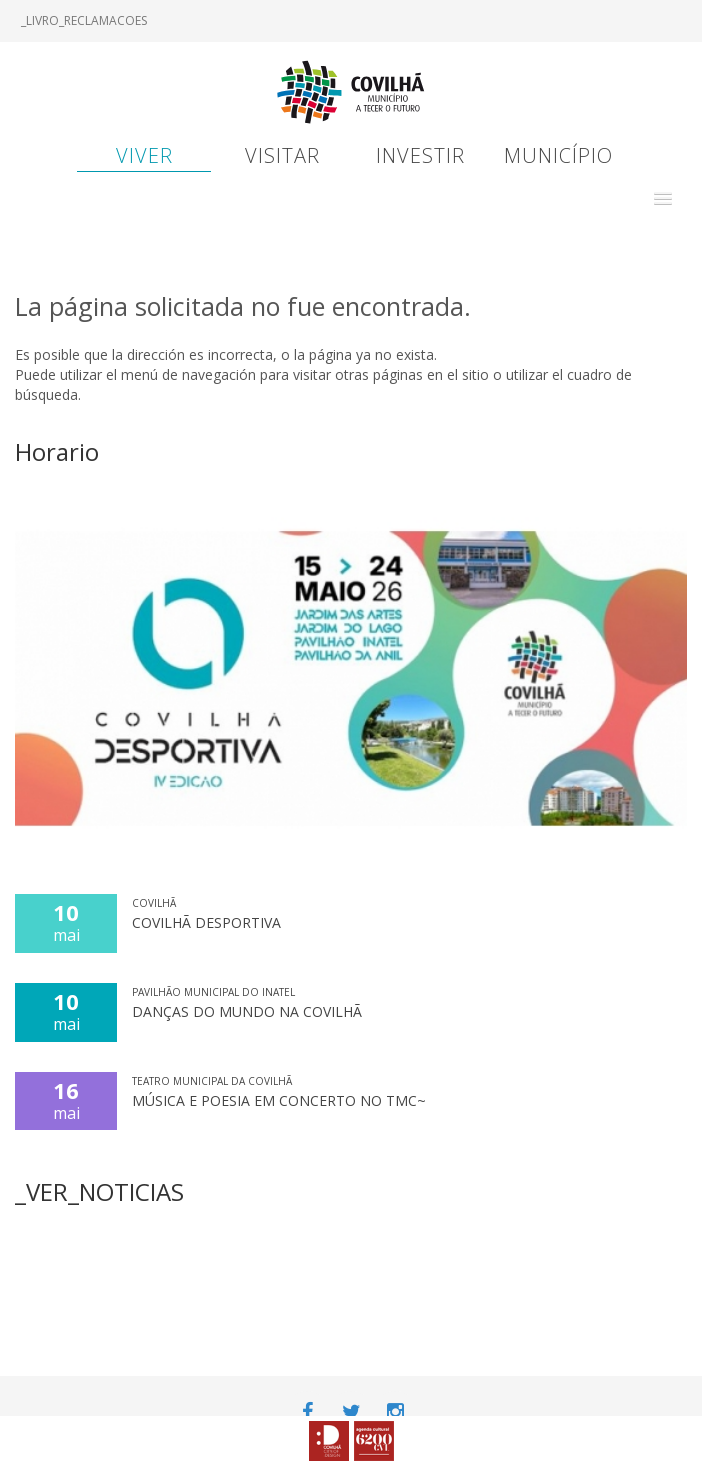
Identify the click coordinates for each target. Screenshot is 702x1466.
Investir (420, 155)
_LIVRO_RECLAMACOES (84, 20)
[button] (663, 199)
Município (558, 155)
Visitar (282, 155)
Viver (144, 155)
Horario (57, 451)
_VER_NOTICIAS (99, 1191)
